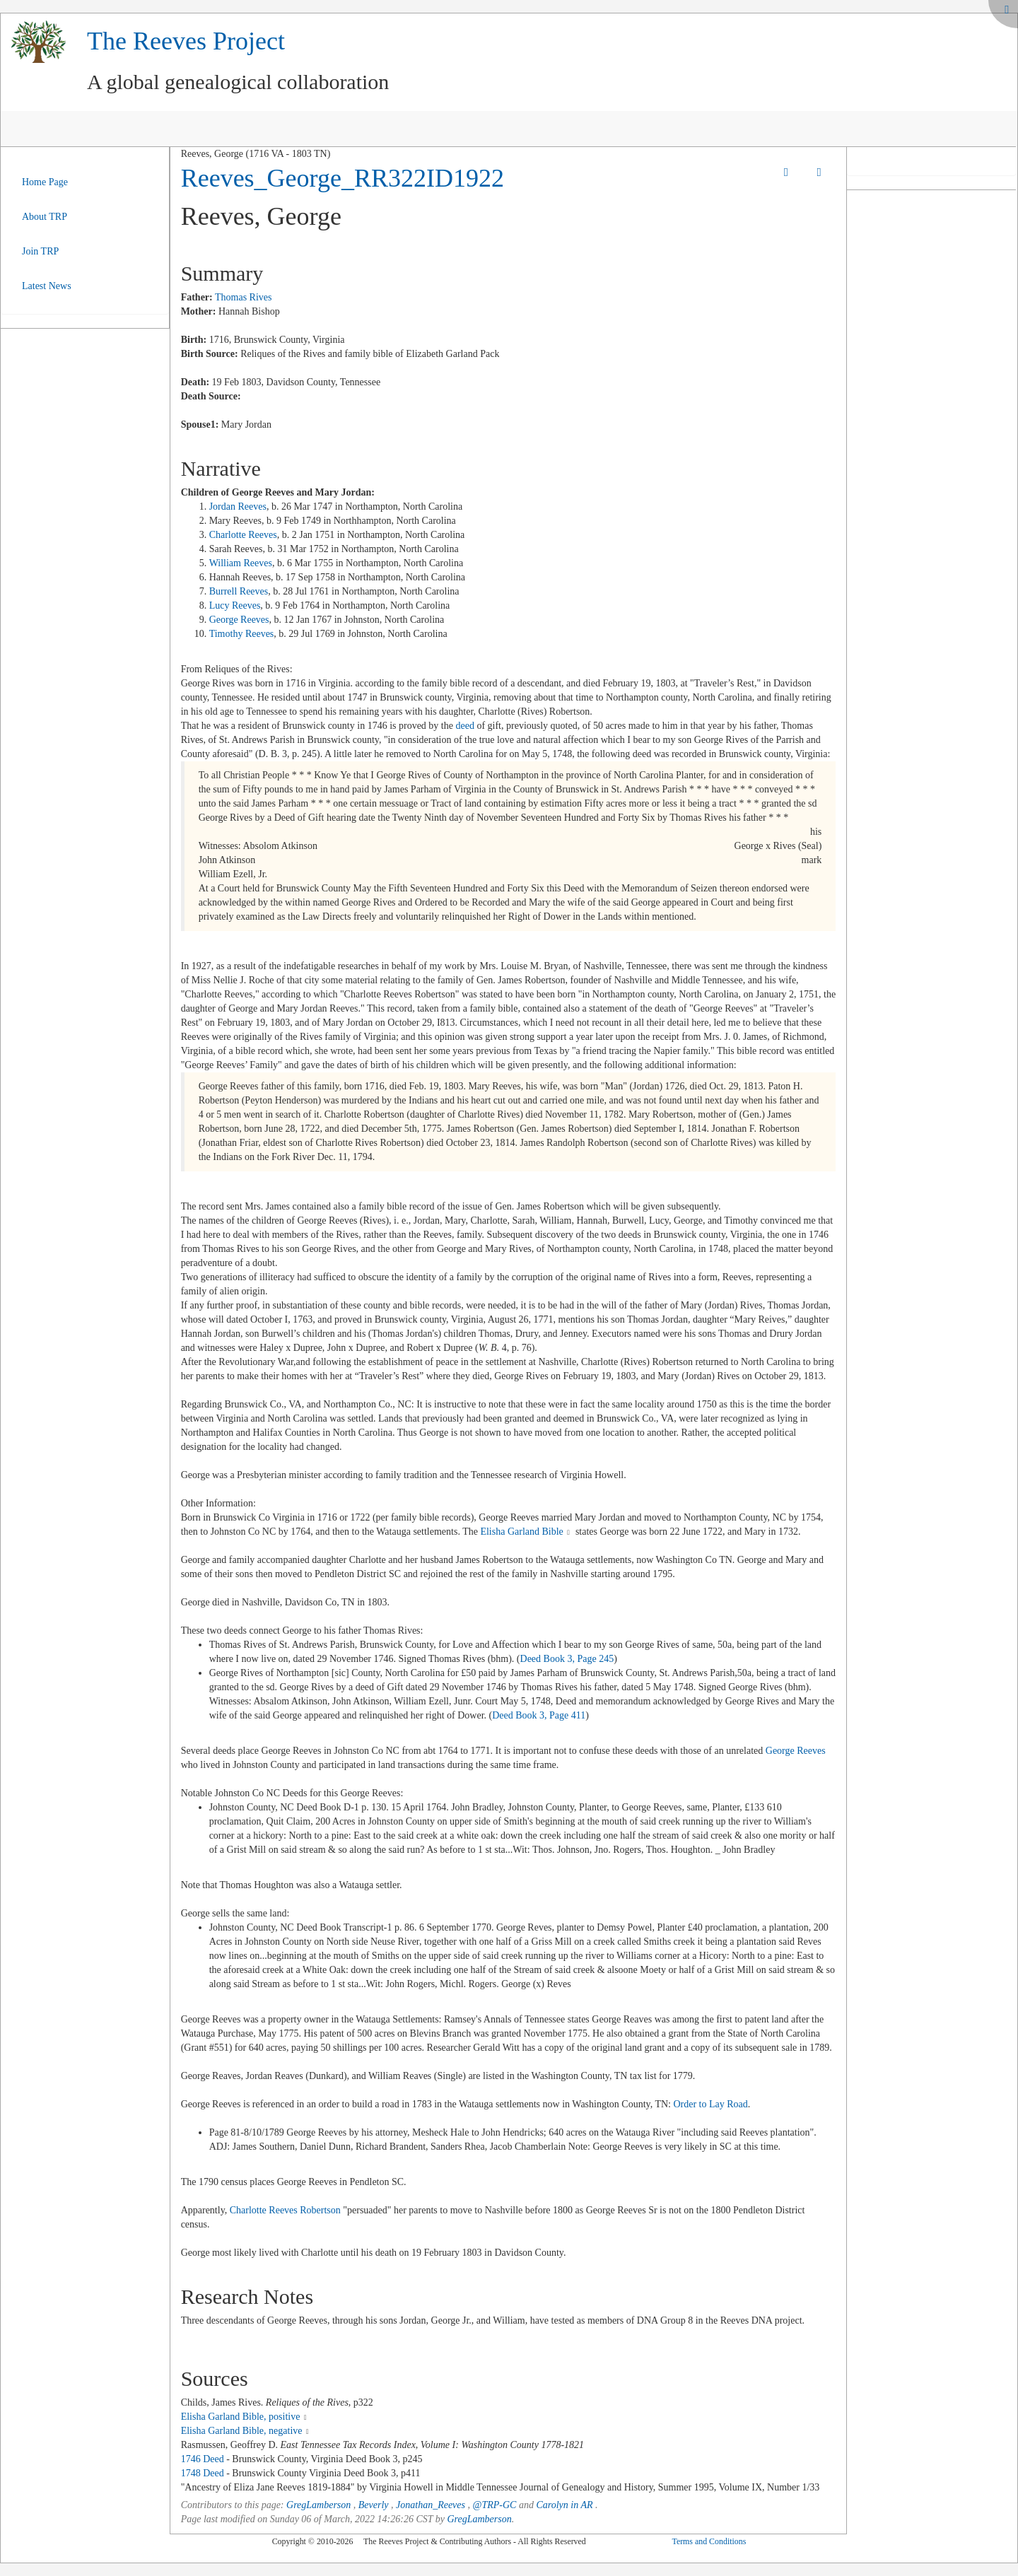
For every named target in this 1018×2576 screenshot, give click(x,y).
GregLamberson (318, 2505)
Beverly (373, 2505)
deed (464, 725)
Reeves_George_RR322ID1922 (342, 178)
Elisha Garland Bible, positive (240, 2416)
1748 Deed (202, 2473)
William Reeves (240, 563)
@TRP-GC (495, 2505)
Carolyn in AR (564, 2505)
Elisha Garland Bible (521, 1531)
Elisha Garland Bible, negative (242, 2430)
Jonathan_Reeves (430, 2505)
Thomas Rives (243, 297)
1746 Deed (202, 2459)
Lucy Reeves (235, 605)
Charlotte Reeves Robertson (285, 2210)
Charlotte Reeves (243, 534)
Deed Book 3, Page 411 (538, 1715)
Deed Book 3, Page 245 (567, 1658)
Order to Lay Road (710, 2104)
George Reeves (239, 619)
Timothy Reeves (241, 633)
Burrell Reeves (239, 591)
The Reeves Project (186, 41)
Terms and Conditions (709, 2541)
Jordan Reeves (238, 506)
